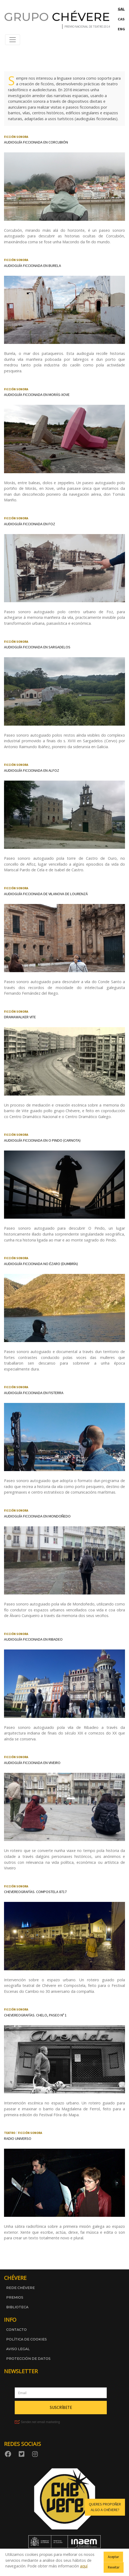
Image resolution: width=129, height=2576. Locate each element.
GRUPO (57, 17)
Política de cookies (26, 2339)
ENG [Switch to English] (121, 29)
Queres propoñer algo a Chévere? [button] (105, 2507)
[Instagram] (36, 2454)
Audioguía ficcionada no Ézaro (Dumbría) (41, 1263)
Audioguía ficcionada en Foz (29, 523)
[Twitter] (22, 2454)
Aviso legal (18, 2349)
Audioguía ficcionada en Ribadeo (33, 1639)
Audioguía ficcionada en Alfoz (31, 770)
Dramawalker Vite (20, 1017)
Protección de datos (28, 2359)
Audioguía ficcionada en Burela (32, 265)
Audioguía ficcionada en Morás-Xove (37, 394)
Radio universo (17, 2138)
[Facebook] (9, 2454)
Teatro (9, 2133)
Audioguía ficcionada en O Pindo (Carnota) (42, 1140)
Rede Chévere (20, 2288)
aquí (84, 2565)
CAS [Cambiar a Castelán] (121, 19)
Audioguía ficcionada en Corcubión (36, 142)
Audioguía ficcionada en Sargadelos (37, 647)
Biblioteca (17, 2307)
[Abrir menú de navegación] (12, 39)
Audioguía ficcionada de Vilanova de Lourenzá (46, 893)
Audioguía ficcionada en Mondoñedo (37, 1516)
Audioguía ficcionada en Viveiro (32, 1762)
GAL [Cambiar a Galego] (121, 8)
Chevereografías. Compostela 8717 (35, 1891)
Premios (14, 2297)
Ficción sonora (16, 137)
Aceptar (113, 2557)
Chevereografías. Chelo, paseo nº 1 (35, 2015)
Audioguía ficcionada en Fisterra (33, 1392)
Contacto (16, 2330)
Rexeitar (113, 2567)
